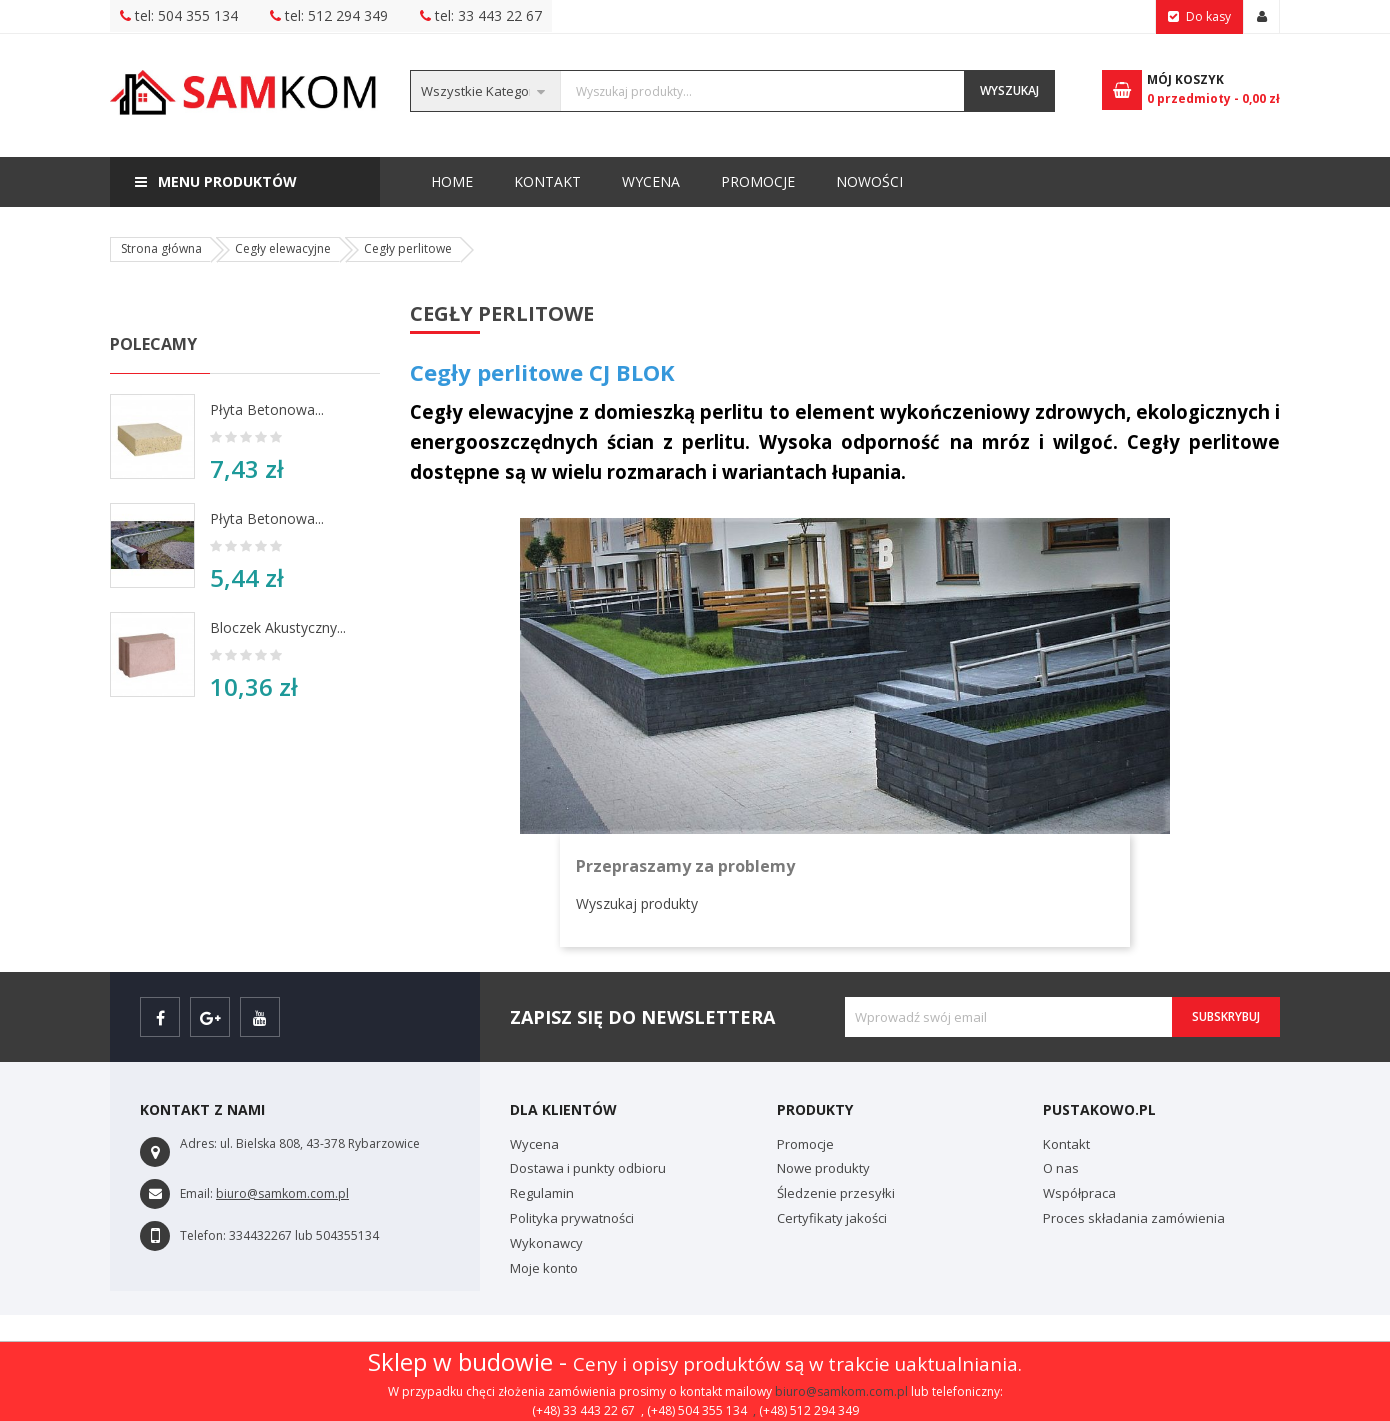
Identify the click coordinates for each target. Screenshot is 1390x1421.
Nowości (557, 174)
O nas (1061, 1168)
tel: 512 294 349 (329, 15)
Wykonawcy (546, 1243)
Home (452, 181)
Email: (196, 1193)
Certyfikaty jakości (832, 1218)
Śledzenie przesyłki (836, 1193)
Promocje (662, 181)
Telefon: (203, 1235)
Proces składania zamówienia (1134, 1218)
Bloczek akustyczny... (278, 627)
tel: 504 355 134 (179, 15)
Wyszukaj (1009, 90)
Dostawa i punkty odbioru (588, 1168)
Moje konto (544, 1268)
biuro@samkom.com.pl (841, 1391)
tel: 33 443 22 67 (481, 15)
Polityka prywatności (572, 1218)
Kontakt (878, 181)
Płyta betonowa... (267, 409)
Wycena (772, 181)
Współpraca (1079, 1193)
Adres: (198, 1143)
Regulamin (542, 1193)
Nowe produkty (823, 1168)
